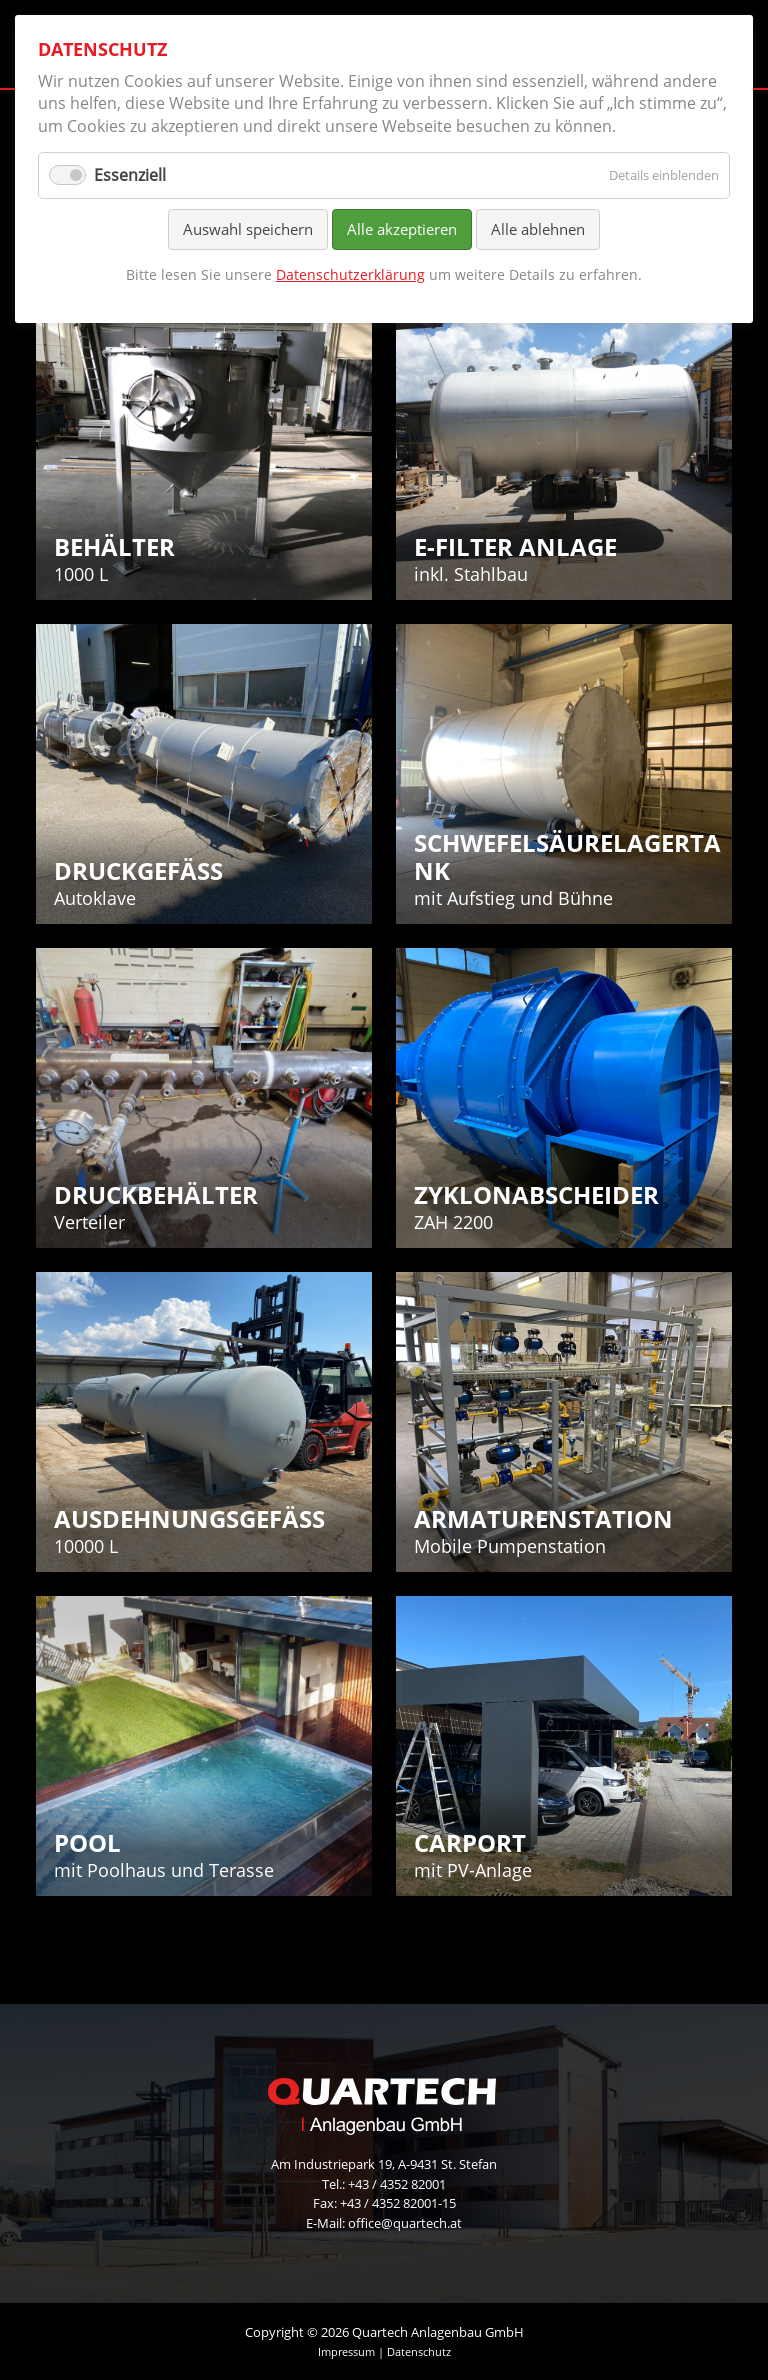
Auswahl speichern (248, 229)
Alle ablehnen (538, 229)
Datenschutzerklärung (350, 274)
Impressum (346, 2351)
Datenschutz (419, 2351)
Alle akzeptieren (402, 229)
